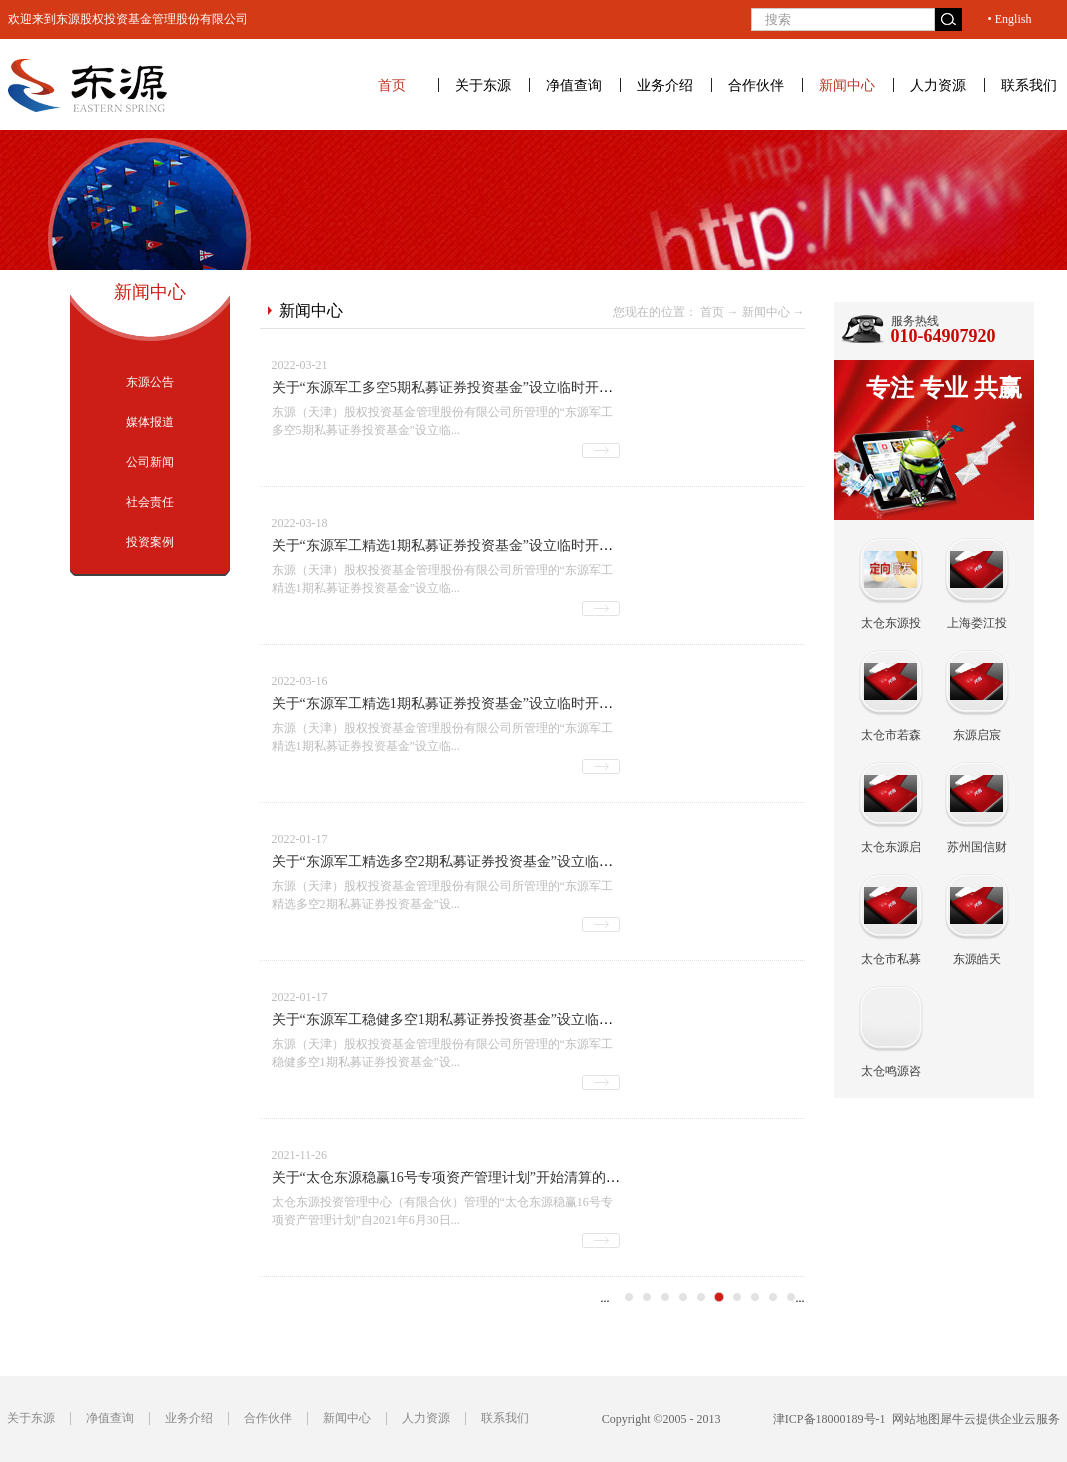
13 (647, 1297)
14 (665, 1297)
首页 (392, 85)
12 (629, 1297)
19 (755, 1297)
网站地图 (913, 1419)
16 (701, 1297)
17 (719, 1297)
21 (791, 1297)
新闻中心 (766, 312)
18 (737, 1297)
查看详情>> (601, 450)
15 (683, 1297)
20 (773, 1297)
